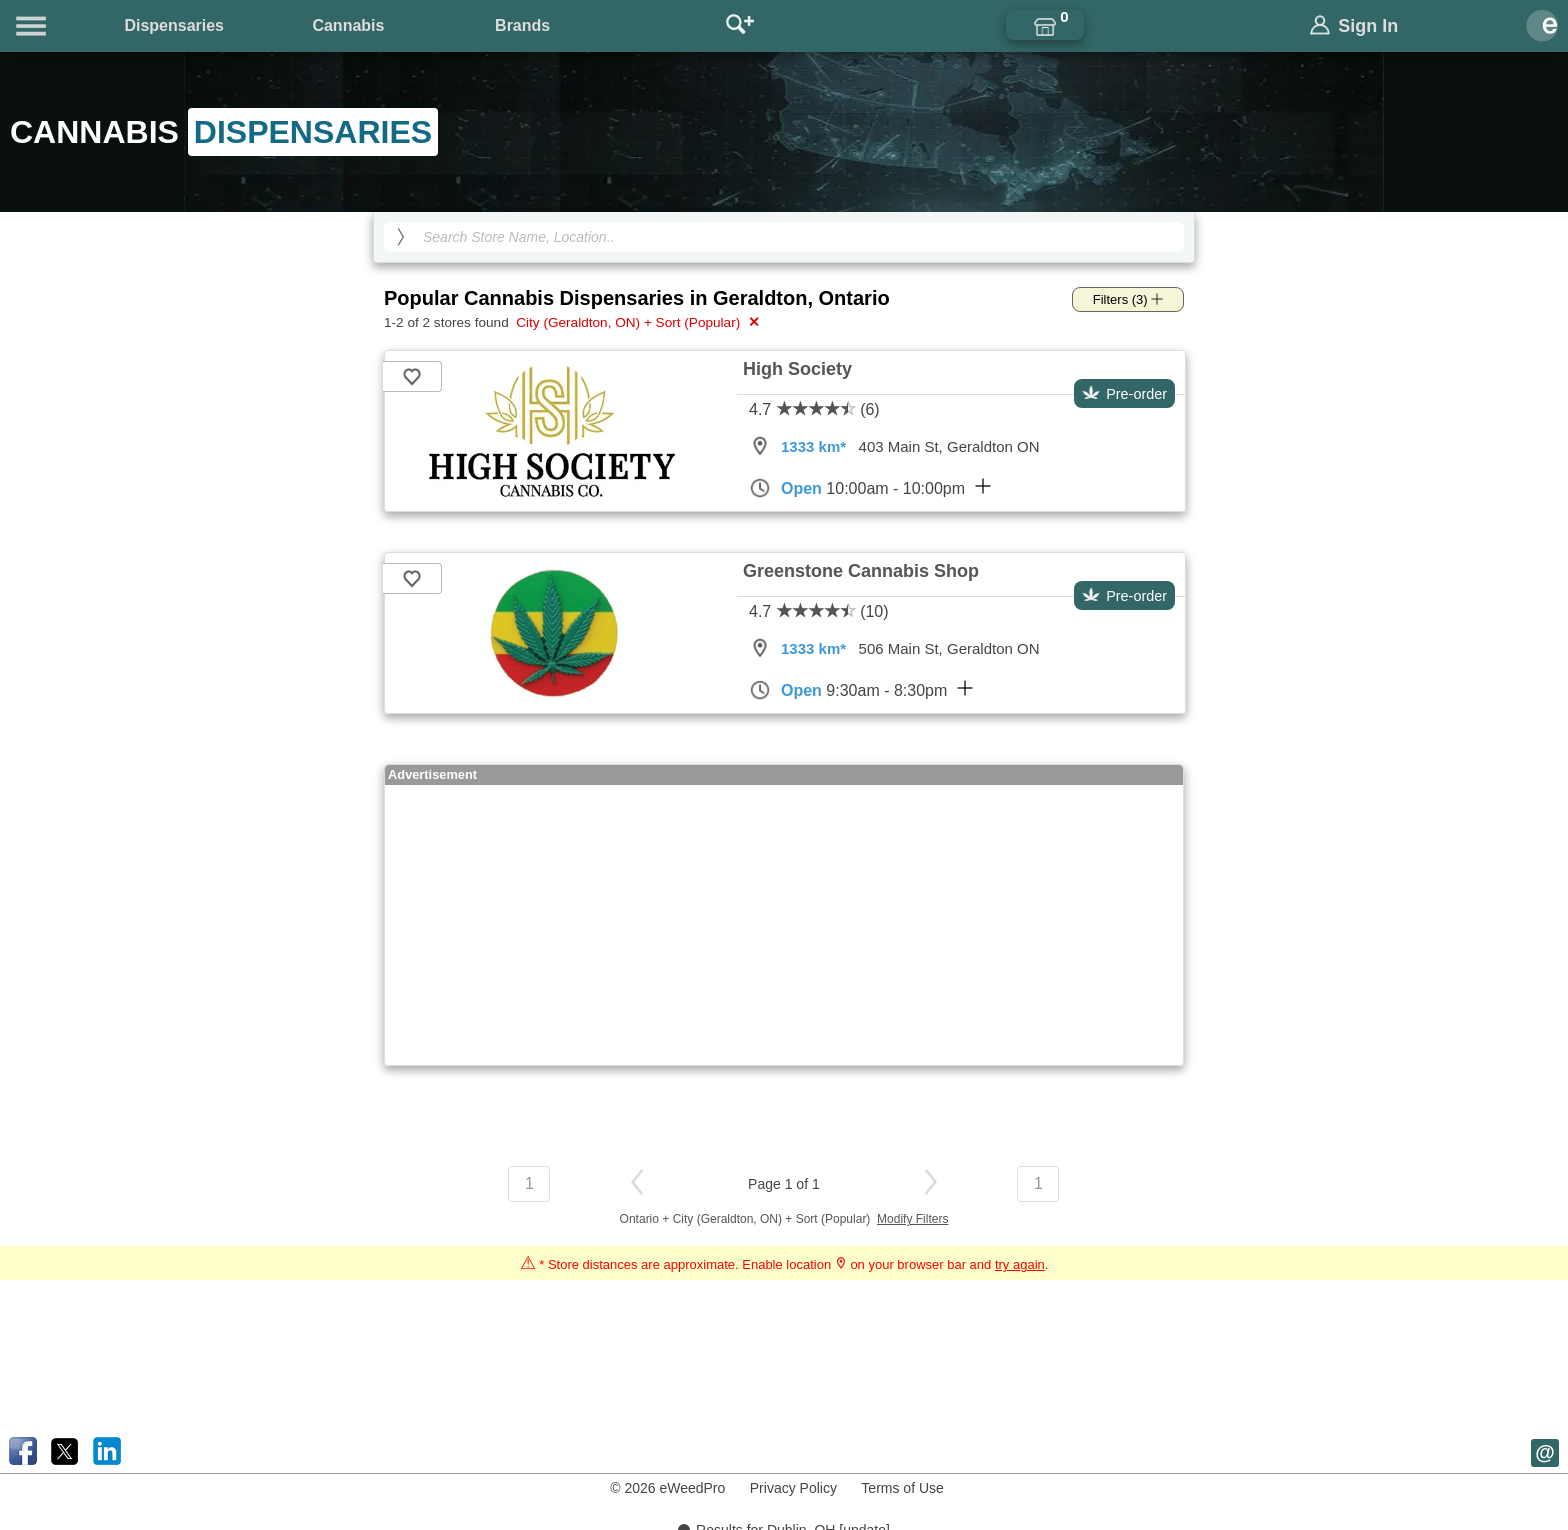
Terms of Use (902, 1488)
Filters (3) (1128, 299)
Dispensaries (174, 25)
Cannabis (348, 25)
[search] (401, 237)
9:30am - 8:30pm (861, 690)
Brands (522, 25)
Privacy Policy (793, 1488)
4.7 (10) (819, 611)
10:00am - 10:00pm (870, 488)
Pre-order (1124, 393)
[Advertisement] (784, 925)
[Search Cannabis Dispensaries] (784, 237)
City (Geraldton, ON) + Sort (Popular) (635, 322)
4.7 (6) (814, 409)
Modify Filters (912, 1219)
